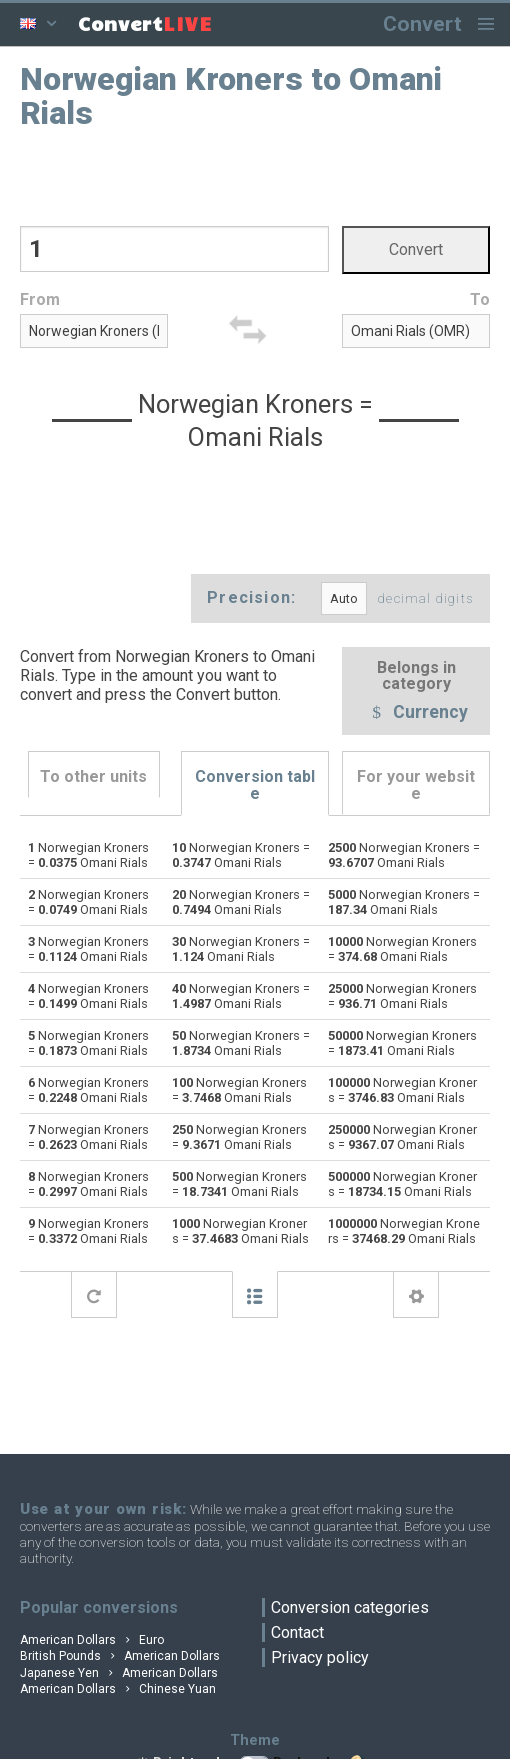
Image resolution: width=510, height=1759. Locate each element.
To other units (93, 776)
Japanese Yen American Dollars (119, 1673)
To (480, 299)
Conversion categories (350, 1607)
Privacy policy (320, 1657)
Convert (422, 23)
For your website (416, 785)
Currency (416, 714)
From (40, 299)
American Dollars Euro (92, 1640)
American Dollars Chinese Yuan (118, 1689)
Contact (297, 1632)
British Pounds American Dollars (120, 1656)
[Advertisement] (255, 176)
